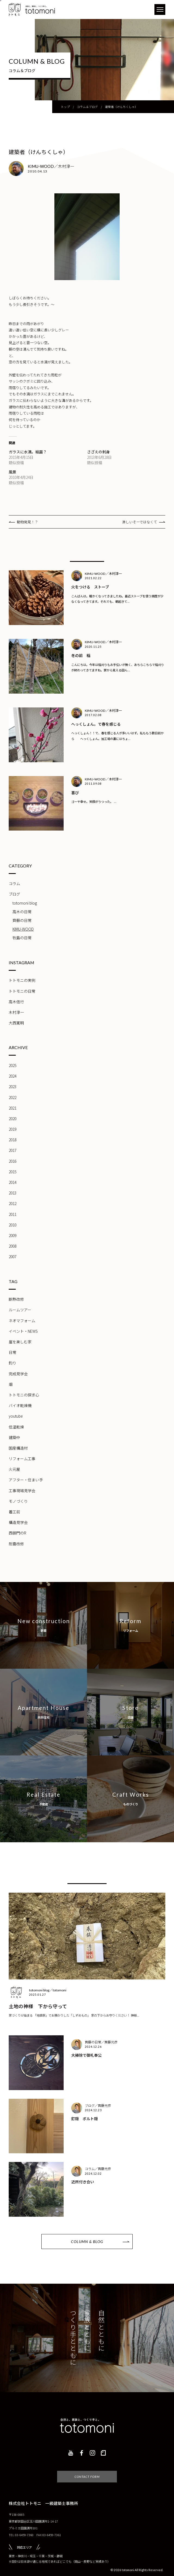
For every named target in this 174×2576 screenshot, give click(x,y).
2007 (12, 1256)
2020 (12, 1118)
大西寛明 (16, 1023)
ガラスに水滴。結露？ (28, 451)
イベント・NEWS (23, 1331)
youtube (16, 1416)
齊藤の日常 (22, 920)
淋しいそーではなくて (139, 521)
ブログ (14, 894)
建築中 (14, 1437)
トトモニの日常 (22, 991)
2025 (12, 1065)
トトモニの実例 (22, 980)
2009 (12, 1235)
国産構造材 (18, 1448)
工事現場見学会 (22, 1490)
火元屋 (14, 1469)
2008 (12, 1246)
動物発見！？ (27, 521)
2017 (12, 1150)
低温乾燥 (16, 1427)
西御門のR (17, 1533)
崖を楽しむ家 (20, 1341)
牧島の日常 (22, 937)
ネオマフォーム (22, 1320)
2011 (12, 1214)
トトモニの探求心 (24, 1395)
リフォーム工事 (22, 1458)
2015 (12, 1171)
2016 (12, 1161)
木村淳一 (16, 1012)
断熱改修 (16, 1299)
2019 (12, 1129)
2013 (12, 1193)
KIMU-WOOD (23, 929)
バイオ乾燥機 (20, 1405)
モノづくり (18, 1501)
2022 (12, 1097)
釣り (12, 1363)
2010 (12, 1225)
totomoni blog (25, 903)
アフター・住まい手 (26, 1479)
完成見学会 (18, 1373)
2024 (12, 1076)
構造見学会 (18, 1522)
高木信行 (16, 1001)
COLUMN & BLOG (87, 2241)
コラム (14, 883)
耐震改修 (16, 1543)
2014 (12, 1182)
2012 (12, 1203)
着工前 (14, 1511)
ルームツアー (20, 1309)
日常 (12, 1352)
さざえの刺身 (98, 451)
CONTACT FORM (87, 2469)
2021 (12, 1108)
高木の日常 (22, 911)
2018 (12, 1139)
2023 (12, 1086)
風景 (12, 472)
